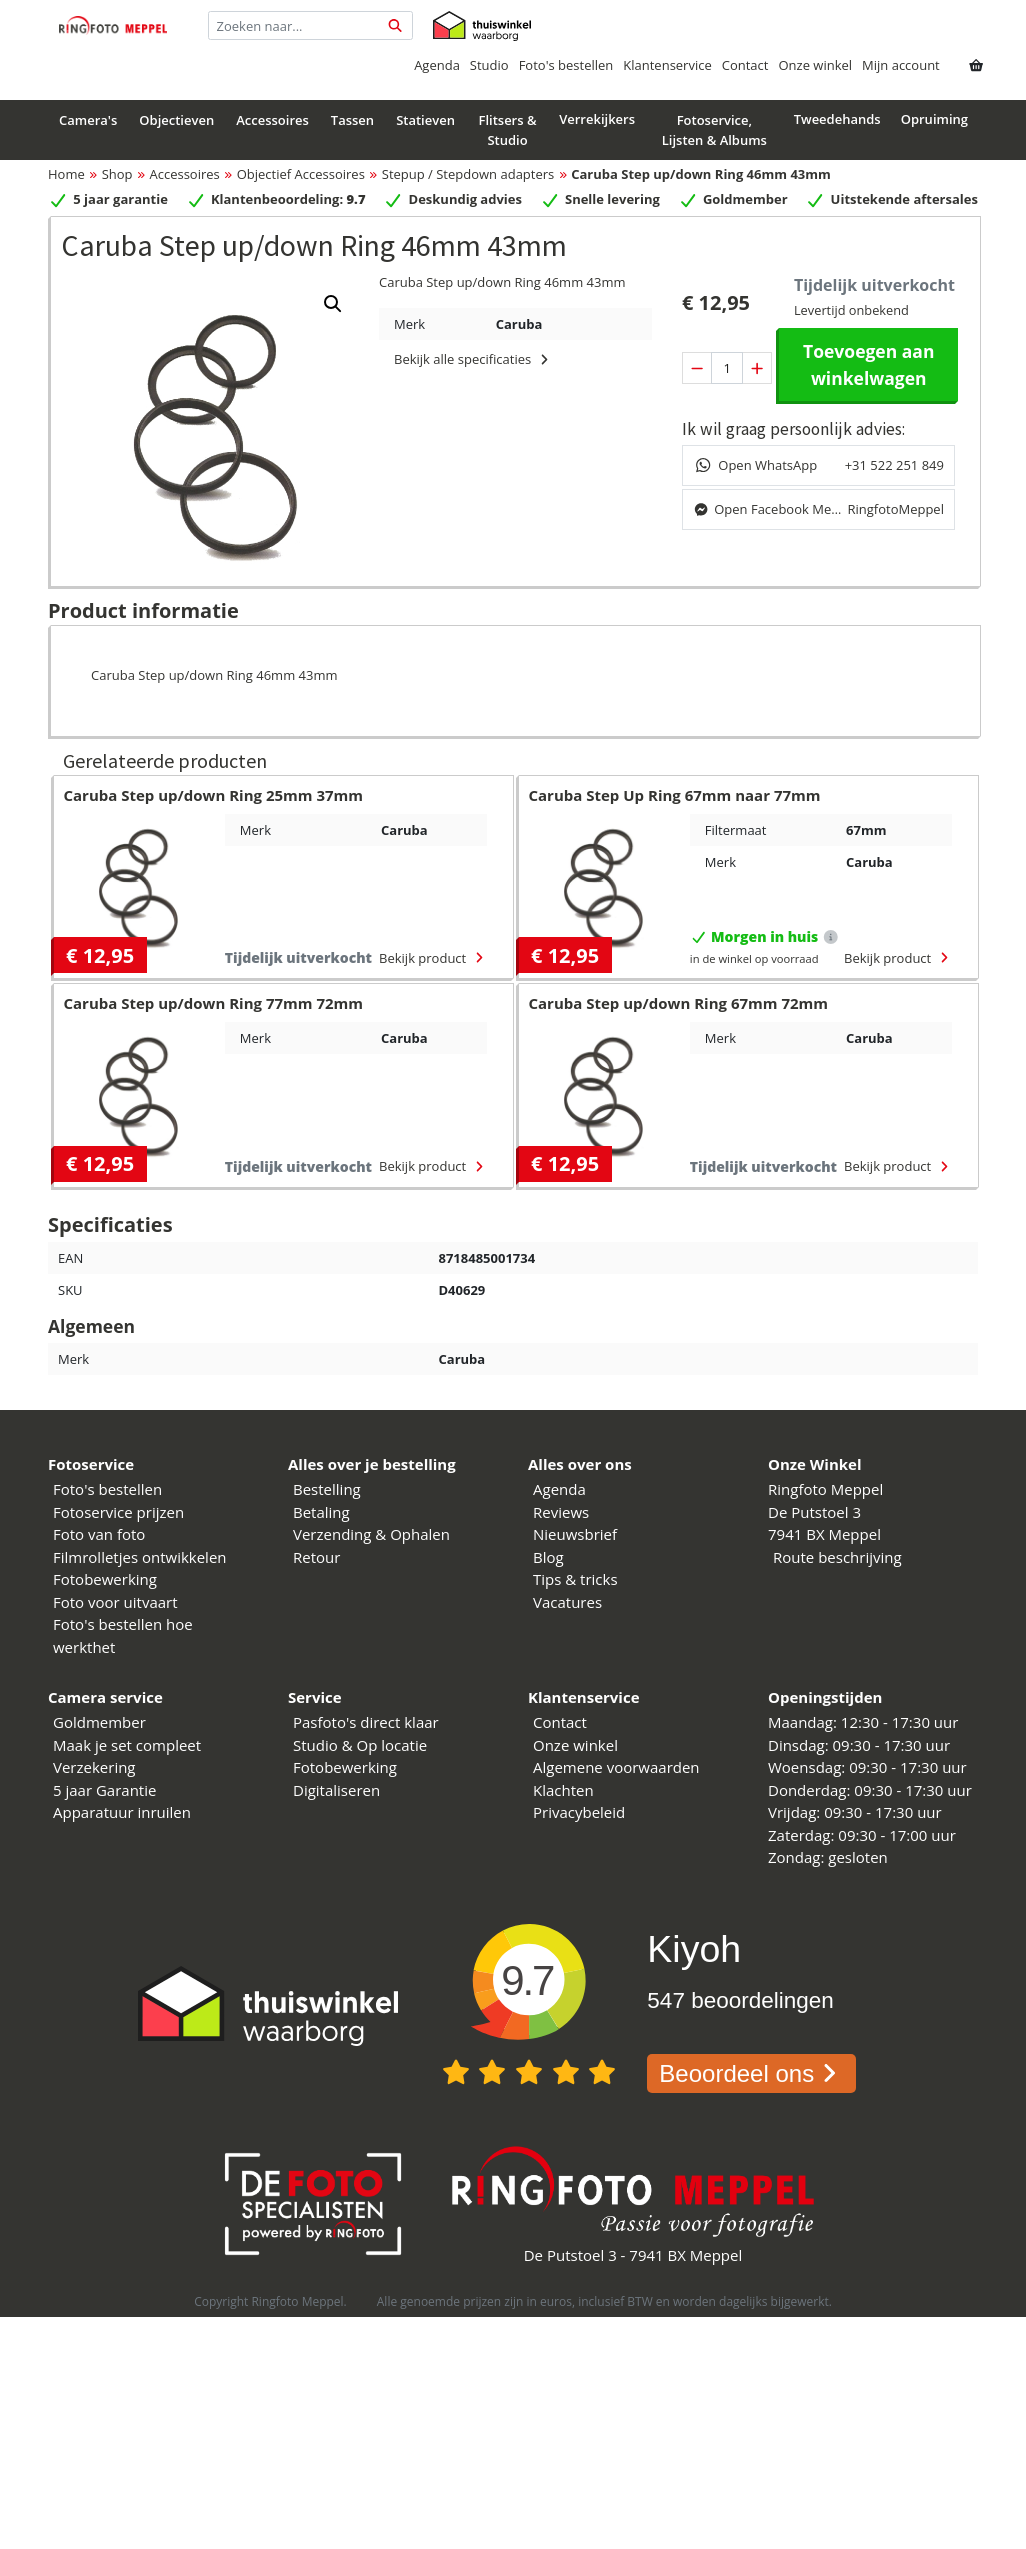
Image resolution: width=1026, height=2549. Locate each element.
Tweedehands (837, 119)
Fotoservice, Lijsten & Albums (714, 130)
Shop (117, 174)
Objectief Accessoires (301, 174)
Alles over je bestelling (372, 1464)
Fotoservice (91, 1464)
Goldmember (99, 1722)
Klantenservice (667, 65)
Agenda (437, 65)
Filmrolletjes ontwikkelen (140, 1557)
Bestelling (327, 1489)
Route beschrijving (837, 1557)
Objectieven (176, 120)
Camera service (105, 1697)
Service (315, 1697)
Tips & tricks (575, 1579)
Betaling (321, 1512)
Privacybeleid (579, 1812)
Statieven (425, 120)
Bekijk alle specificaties (473, 359)
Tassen (352, 120)
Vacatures (567, 1602)
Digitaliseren (336, 1790)
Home (66, 174)
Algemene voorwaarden (616, 1767)
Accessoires (272, 120)
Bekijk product (433, 958)
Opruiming (934, 119)
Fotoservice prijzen (118, 1512)
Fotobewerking (105, 1579)
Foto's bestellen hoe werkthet (123, 1635)
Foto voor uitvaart (115, 1602)
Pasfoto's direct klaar (366, 1722)
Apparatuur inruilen (122, 1812)
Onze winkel (815, 65)
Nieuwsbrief (575, 1534)
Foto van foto (99, 1534)
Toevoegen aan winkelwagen (868, 364)
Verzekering (94, 1767)
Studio (489, 65)
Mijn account (901, 65)
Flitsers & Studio (507, 130)
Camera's (88, 120)
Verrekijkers (597, 119)
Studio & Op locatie (360, 1745)
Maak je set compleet (127, 1745)
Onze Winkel (815, 1464)
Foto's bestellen (566, 65)
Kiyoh (694, 1949)
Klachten (563, 1790)
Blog (548, 1557)
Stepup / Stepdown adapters (468, 174)
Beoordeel (751, 2073)
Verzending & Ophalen (371, 1534)
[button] (333, 304)
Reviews (561, 1512)
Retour (316, 1557)
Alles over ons (580, 1464)
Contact (745, 65)
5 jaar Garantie (104, 1790)
